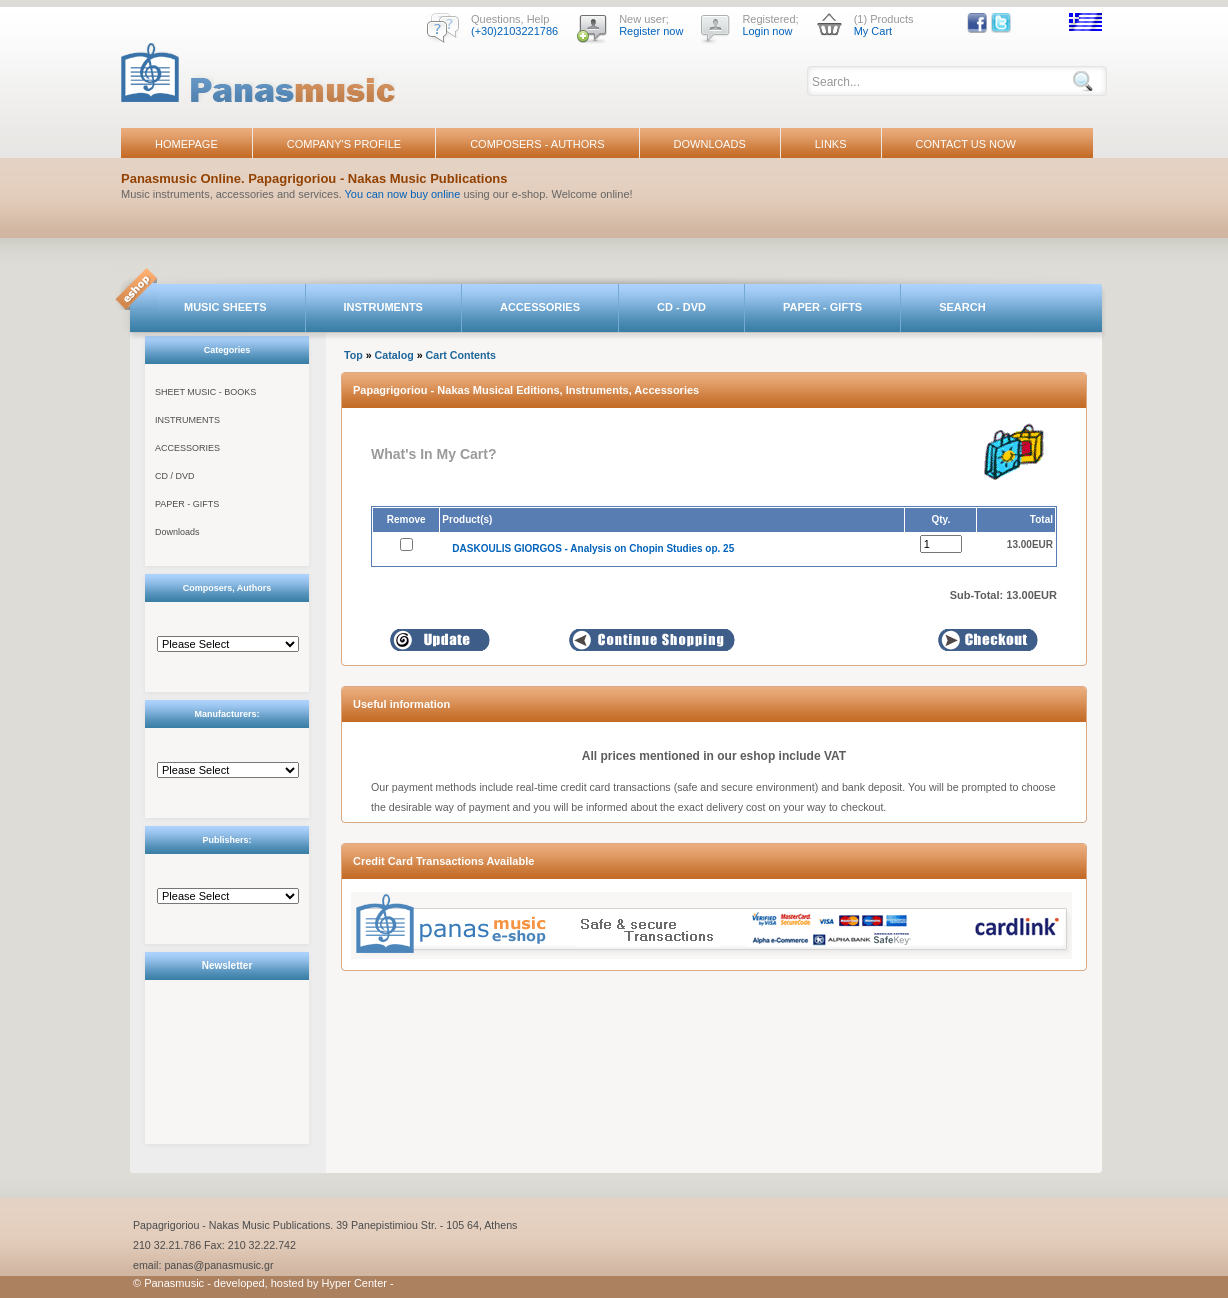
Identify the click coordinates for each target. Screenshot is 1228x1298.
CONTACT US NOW (966, 144)
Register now (651, 31)
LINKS (831, 144)
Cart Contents (461, 355)
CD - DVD (681, 307)
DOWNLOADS (710, 144)
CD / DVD (175, 476)
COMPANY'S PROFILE (344, 144)
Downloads (177, 532)
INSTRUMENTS (383, 307)
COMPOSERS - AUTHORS (537, 144)
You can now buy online (403, 194)
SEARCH (962, 307)
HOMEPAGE (186, 144)
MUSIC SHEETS (225, 307)
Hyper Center (354, 1283)
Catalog (394, 355)
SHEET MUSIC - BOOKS (205, 392)
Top (353, 355)
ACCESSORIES (540, 307)
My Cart (873, 31)
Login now (767, 31)
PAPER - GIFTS (822, 307)
